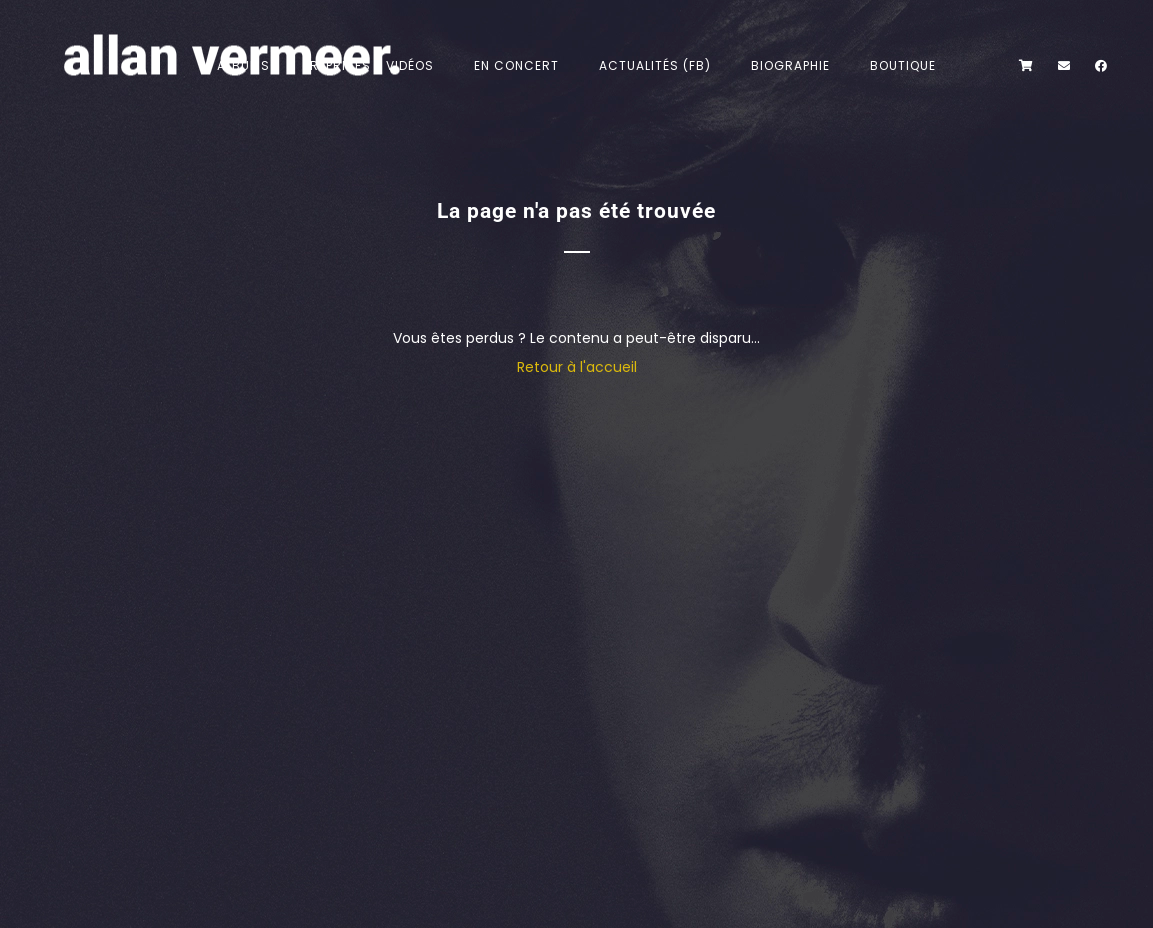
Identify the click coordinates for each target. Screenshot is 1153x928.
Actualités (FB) (655, 65)
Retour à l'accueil (577, 367)
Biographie (790, 65)
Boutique (903, 65)
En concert (516, 65)
